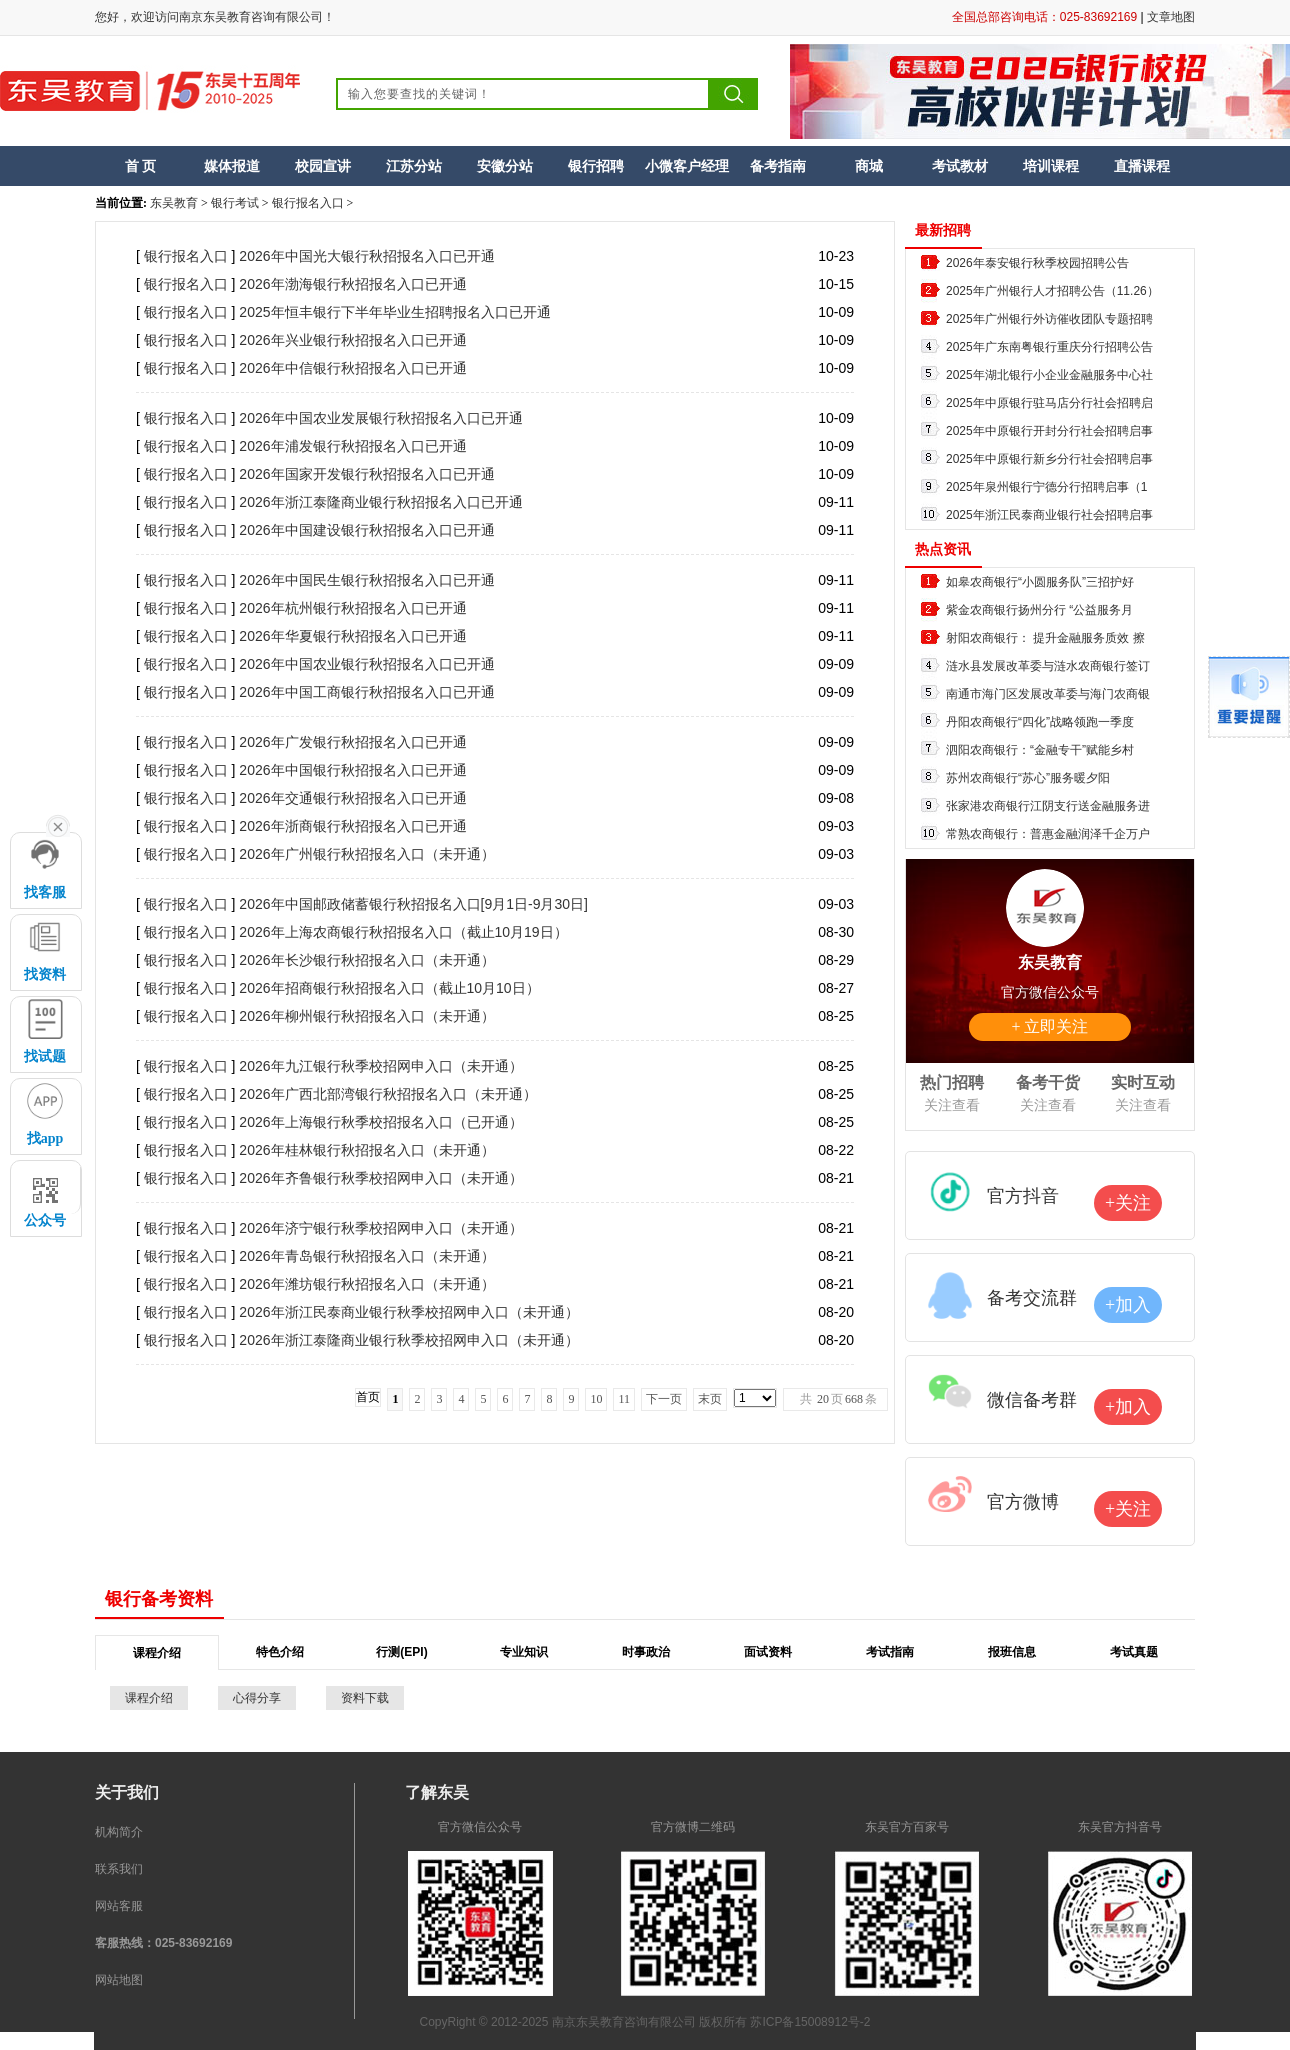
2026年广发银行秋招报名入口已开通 (352, 742)
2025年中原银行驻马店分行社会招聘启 (1049, 403)
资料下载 (365, 1698)
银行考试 (235, 203)
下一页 (664, 1399)
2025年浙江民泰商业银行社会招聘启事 (1049, 515)
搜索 (734, 94)
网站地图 (119, 1980)
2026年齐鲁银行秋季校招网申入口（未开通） (380, 1178)
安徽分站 (505, 166)
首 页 (141, 166)
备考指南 (778, 166)
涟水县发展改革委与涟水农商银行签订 (1048, 666)
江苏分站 (414, 166)
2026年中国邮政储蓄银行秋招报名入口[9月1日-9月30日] (413, 904)
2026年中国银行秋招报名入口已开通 (352, 770)
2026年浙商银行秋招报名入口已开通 (352, 826)
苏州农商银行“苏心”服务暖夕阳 (1028, 778)
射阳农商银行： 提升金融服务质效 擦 (1045, 638)
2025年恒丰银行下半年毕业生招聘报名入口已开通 (394, 312)
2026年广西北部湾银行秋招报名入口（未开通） (387, 1094)
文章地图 (1171, 17)
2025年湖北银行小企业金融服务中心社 (1049, 375)
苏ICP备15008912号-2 (810, 2022)
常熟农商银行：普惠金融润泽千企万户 (1048, 834)
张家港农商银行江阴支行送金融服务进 (1048, 806)
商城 (869, 166)
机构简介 (119, 1832)
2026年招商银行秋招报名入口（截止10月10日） (389, 988)
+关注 (1128, 1203)
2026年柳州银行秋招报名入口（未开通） (366, 1016)
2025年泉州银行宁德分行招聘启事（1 (1046, 487)
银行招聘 (596, 166)
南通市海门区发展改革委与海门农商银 (1048, 694)
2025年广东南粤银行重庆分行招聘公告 (1049, 347)
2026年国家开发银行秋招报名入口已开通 (366, 474)
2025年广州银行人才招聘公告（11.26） (1052, 291)
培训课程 (1051, 166)
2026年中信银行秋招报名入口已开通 (352, 368)
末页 (710, 1399)
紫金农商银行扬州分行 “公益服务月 (1039, 610)
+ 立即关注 (1049, 1026)
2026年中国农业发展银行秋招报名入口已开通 (380, 418)
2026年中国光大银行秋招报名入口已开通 (366, 256)
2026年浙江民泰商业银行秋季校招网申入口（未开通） (408, 1312)
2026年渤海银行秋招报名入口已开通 (352, 284)
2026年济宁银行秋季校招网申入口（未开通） (380, 1228)
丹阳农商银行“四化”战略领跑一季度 (1040, 722)
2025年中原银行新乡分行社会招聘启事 (1049, 459)
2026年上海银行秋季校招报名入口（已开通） (380, 1122)
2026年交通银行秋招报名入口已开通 (352, 798)
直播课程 (1142, 166)
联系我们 (119, 1869)
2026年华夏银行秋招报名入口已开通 (352, 636)
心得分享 (257, 1698)
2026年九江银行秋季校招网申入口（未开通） (380, 1066)
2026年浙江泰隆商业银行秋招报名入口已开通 (380, 502)
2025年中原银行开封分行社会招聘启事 (1049, 431)
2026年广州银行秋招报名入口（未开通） (366, 854)
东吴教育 (174, 203)
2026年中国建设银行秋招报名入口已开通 (366, 530)
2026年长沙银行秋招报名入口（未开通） (366, 960)
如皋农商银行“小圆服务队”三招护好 (1040, 582)
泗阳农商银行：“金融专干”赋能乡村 (1040, 750)
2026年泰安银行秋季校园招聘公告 (1037, 263)
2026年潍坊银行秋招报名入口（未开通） (366, 1284)
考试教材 (960, 166)
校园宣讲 (323, 166)
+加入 (1128, 1305)
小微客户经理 (687, 166)
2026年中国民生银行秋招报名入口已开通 (366, 580)
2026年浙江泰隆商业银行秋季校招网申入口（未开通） (408, 1340)
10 (596, 1399)
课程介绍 (149, 1698)
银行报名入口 (308, 203)
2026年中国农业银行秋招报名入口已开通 (366, 664)
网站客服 (119, 1906)
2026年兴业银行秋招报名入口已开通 (352, 340)
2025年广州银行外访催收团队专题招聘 (1049, 319)
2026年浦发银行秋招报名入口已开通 (352, 446)
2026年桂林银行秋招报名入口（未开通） (366, 1150)
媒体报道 (232, 166)
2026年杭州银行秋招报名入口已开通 (352, 608)
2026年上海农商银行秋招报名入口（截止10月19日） (403, 932)
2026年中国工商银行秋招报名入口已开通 (366, 692)
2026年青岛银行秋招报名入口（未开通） (366, 1256)
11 (624, 1399)
